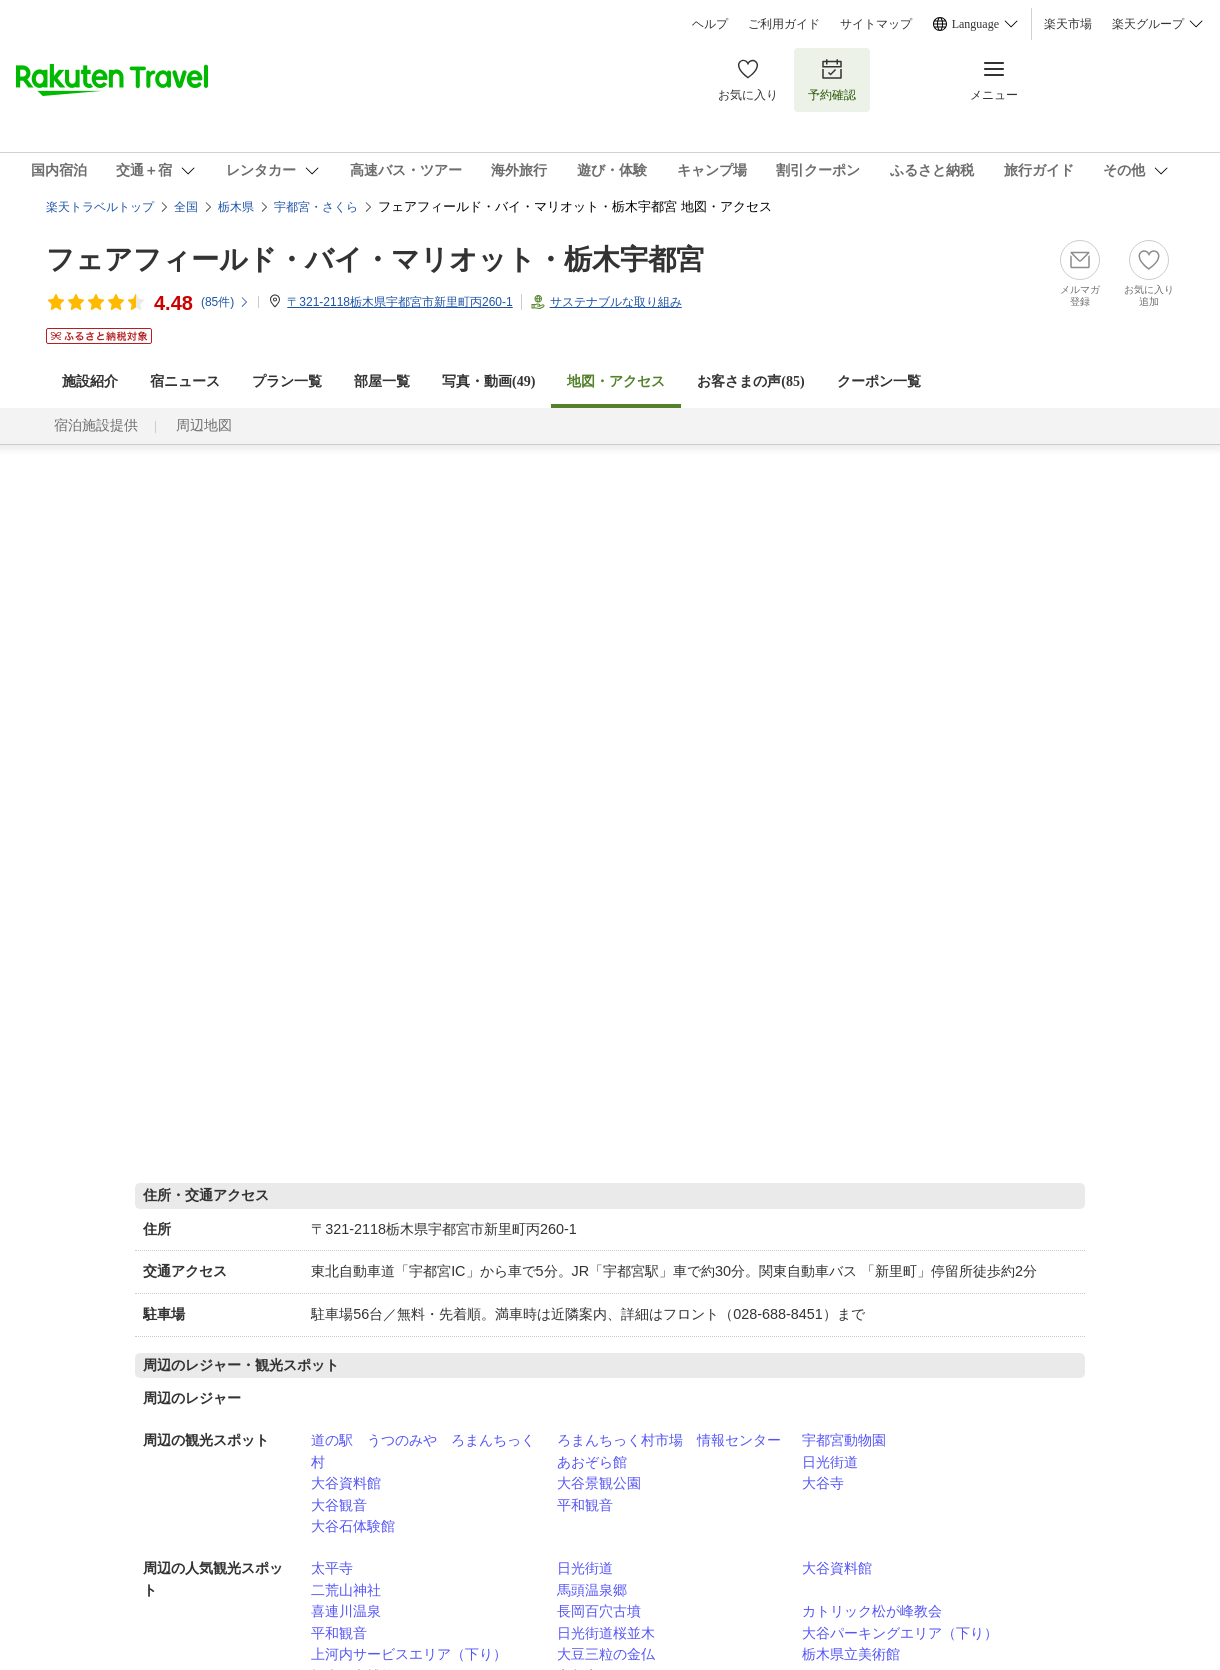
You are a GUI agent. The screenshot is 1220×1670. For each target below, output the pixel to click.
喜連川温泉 (346, 1611)
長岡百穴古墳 (599, 1611)
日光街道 (830, 1462)
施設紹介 (90, 381)
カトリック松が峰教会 (872, 1611)
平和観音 (585, 1505)
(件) (225, 302)
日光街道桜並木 (606, 1633)
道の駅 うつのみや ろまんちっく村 (423, 1451)
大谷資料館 (346, 1483)
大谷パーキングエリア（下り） (900, 1633)
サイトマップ (876, 24)
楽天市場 (1068, 24)
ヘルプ (710, 24)
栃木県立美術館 (851, 1654)
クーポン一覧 (879, 381)
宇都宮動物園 (844, 1440)
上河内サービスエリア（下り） (409, 1654)
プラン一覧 (287, 381)
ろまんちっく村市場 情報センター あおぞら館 (676, 1451)
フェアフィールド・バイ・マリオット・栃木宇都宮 (375, 259)
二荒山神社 (346, 1590)
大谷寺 (823, 1483)
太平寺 (332, 1568)
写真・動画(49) (488, 381)
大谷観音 (339, 1505)
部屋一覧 (382, 381)
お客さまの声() (750, 381)
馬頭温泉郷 (592, 1590)
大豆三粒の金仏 (606, 1654)
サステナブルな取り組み (616, 302)
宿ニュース (185, 381)
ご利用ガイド (784, 24)
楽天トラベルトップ (100, 207)
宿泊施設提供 (96, 425)
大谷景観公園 (599, 1483)
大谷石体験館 (353, 1526)
